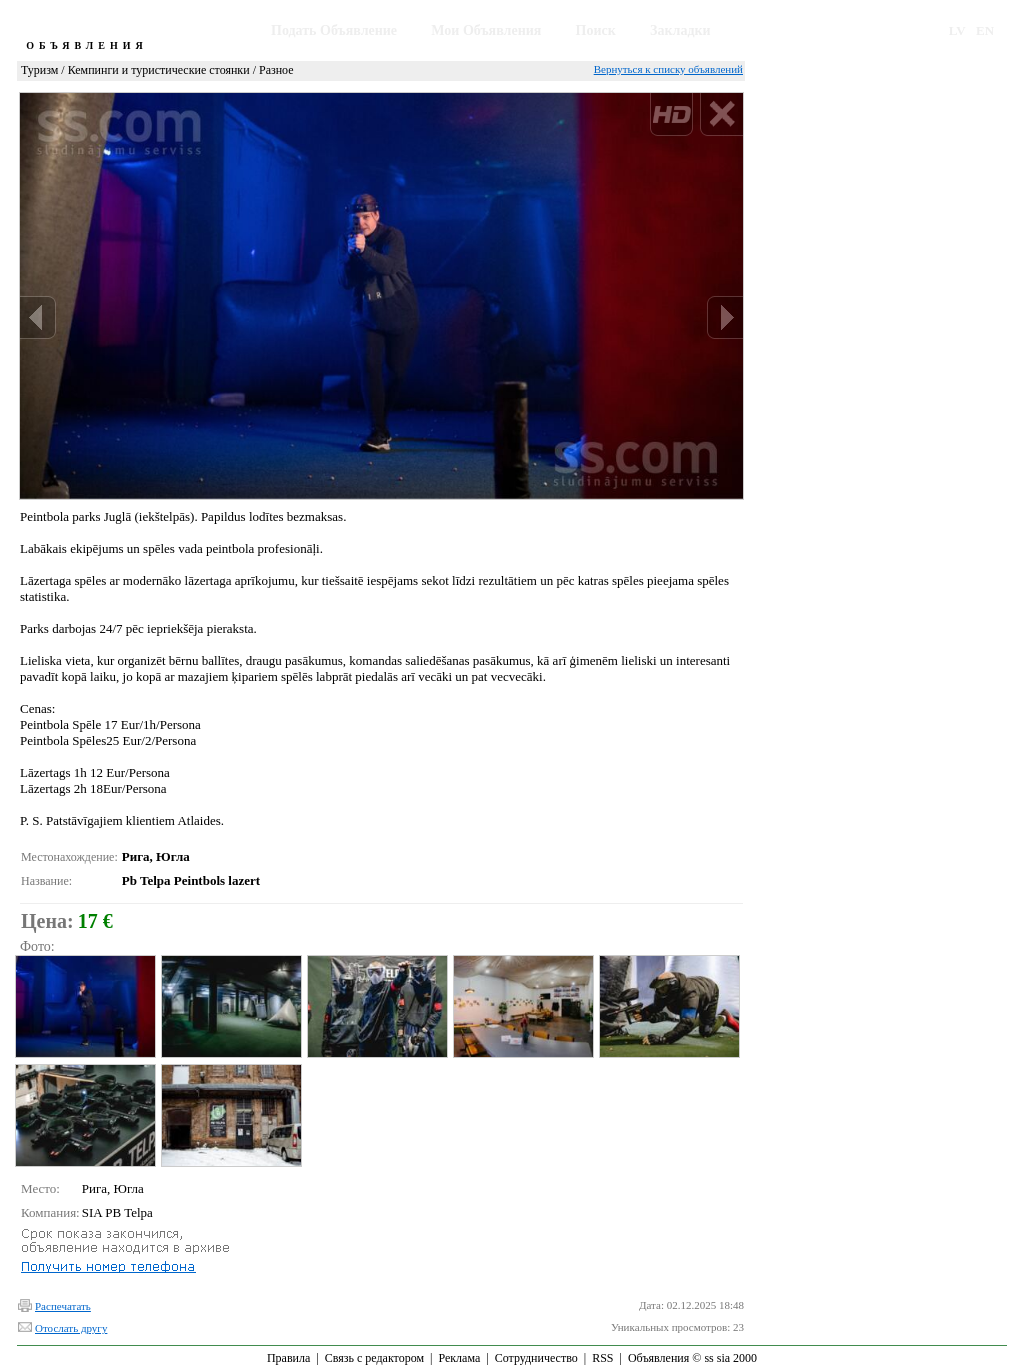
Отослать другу (71, 1328)
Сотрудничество (536, 1358)
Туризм (39, 70)
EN (985, 30)
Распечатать (63, 1306)
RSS (602, 1358)
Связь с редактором (374, 1358)
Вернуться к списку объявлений (668, 69)
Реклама (459, 1358)
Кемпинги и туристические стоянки (159, 70)
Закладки (680, 30)
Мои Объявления (486, 30)
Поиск (596, 30)
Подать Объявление (334, 30)
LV (957, 30)
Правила (288, 1358)
